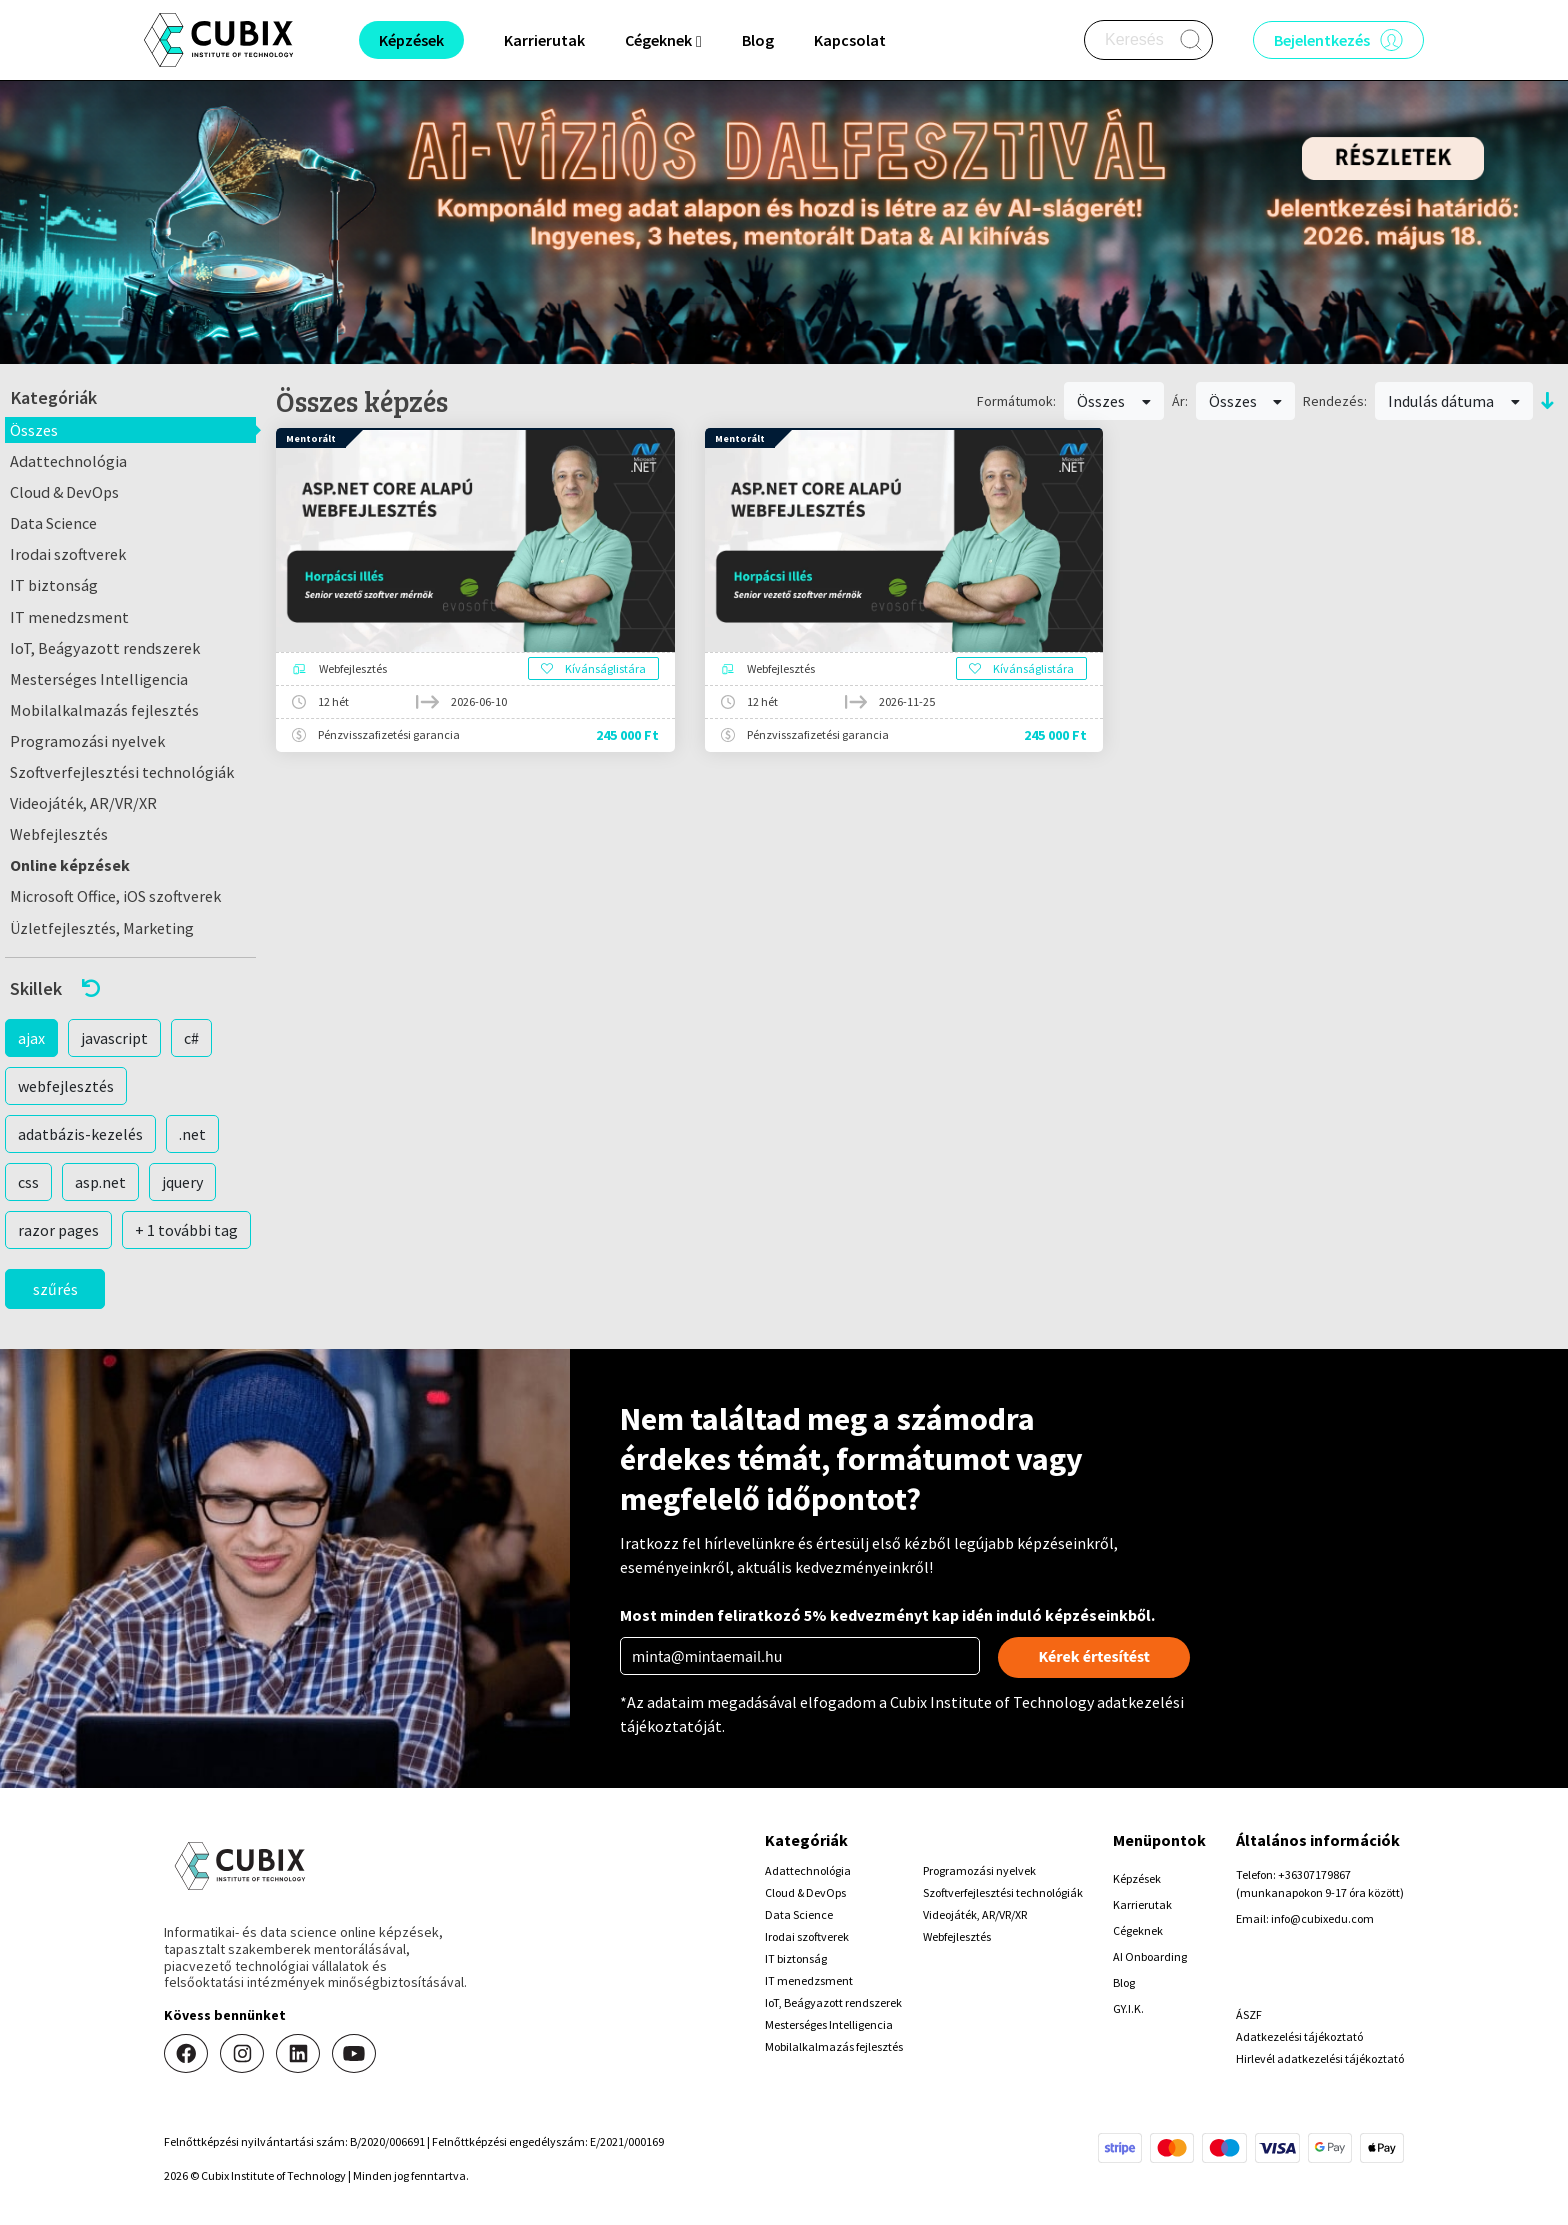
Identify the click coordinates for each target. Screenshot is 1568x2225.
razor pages (58, 1230)
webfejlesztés (66, 1086)
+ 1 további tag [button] (186, 1230)
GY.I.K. (1128, 2008)
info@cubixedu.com (1322, 1918)
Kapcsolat (850, 40)
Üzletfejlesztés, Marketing (102, 928)
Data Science (53, 523)
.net (192, 1134)
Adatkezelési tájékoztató (1299, 2036)
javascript (114, 1038)
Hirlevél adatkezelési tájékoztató (1320, 2058)
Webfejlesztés (59, 834)
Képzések (1137, 1878)
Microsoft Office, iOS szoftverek (115, 896)
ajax (31, 1038)
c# (191, 1038)
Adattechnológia (68, 461)
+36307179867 (1314, 1874)
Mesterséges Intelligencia (99, 679)
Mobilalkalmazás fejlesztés (104, 710)
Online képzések (70, 865)
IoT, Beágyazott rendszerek (105, 648)
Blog (758, 40)
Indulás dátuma (1454, 401)
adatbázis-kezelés (80, 1134)
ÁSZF (1249, 2014)
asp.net (100, 1182)
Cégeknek (1138, 1930)
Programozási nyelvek (87, 741)
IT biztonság (54, 585)
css (28, 1182)
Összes (34, 430)
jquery (182, 1182)
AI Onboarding (1150, 1956)
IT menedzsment (69, 617)
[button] (130, 988)
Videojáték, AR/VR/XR (83, 803)
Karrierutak (544, 40)
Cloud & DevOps (64, 492)
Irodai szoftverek (68, 554)
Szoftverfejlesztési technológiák (122, 772)
